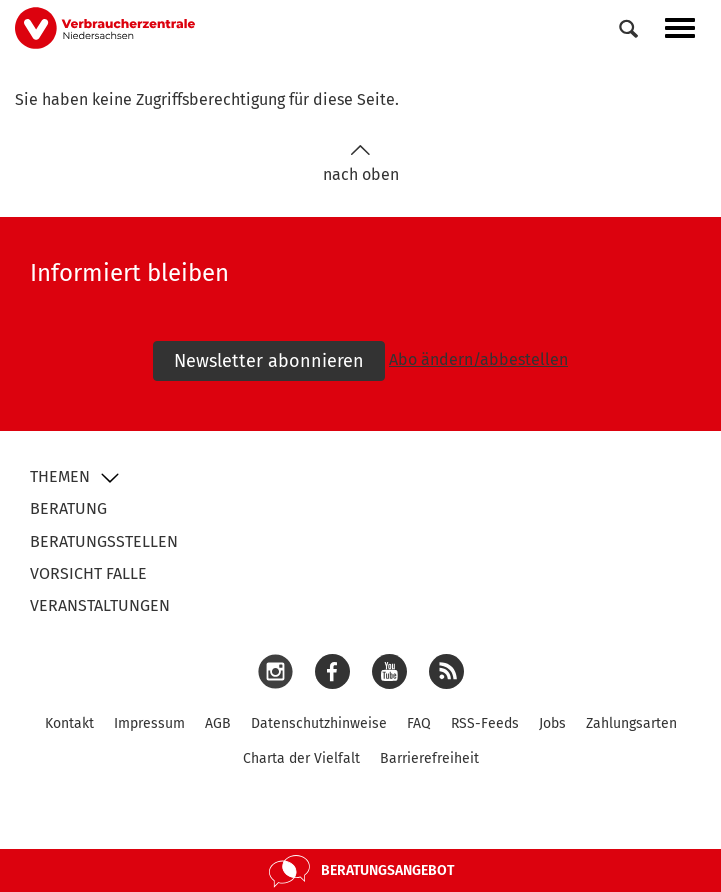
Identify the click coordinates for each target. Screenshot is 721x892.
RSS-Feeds (485, 723)
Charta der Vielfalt (301, 758)
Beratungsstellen (104, 541)
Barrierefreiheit (429, 758)
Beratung (68, 508)
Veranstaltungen (100, 605)
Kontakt (69, 723)
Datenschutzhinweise (319, 723)
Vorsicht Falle (88, 573)
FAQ (419, 723)
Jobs (552, 723)
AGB (218, 723)
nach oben (361, 163)
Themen (60, 476)
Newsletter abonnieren (269, 361)
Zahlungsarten (631, 723)
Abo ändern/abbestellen (478, 359)
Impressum (149, 723)
